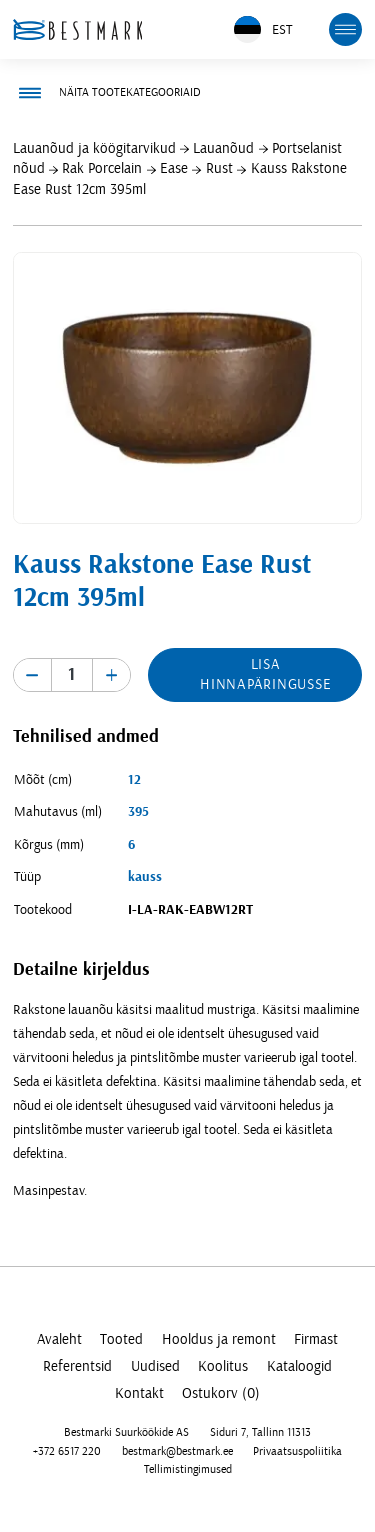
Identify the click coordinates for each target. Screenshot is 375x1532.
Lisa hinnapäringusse (265, 674)
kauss (145, 877)
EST (263, 29)
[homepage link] (78, 29)
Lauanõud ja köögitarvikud (94, 148)
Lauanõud (223, 148)
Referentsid (77, 1366)
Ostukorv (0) (221, 1393)
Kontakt (139, 1393)
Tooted (121, 1339)
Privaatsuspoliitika (297, 1450)
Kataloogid (299, 1366)
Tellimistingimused (188, 1469)
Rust (219, 168)
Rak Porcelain (102, 168)
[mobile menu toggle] (346, 30)
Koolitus (223, 1366)
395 (138, 812)
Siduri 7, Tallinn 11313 (260, 1432)
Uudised (155, 1366)
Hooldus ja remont (219, 1339)
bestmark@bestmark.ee (177, 1450)
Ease (174, 168)
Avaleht (59, 1339)
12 (134, 780)
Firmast (316, 1339)
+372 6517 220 (67, 1450)
